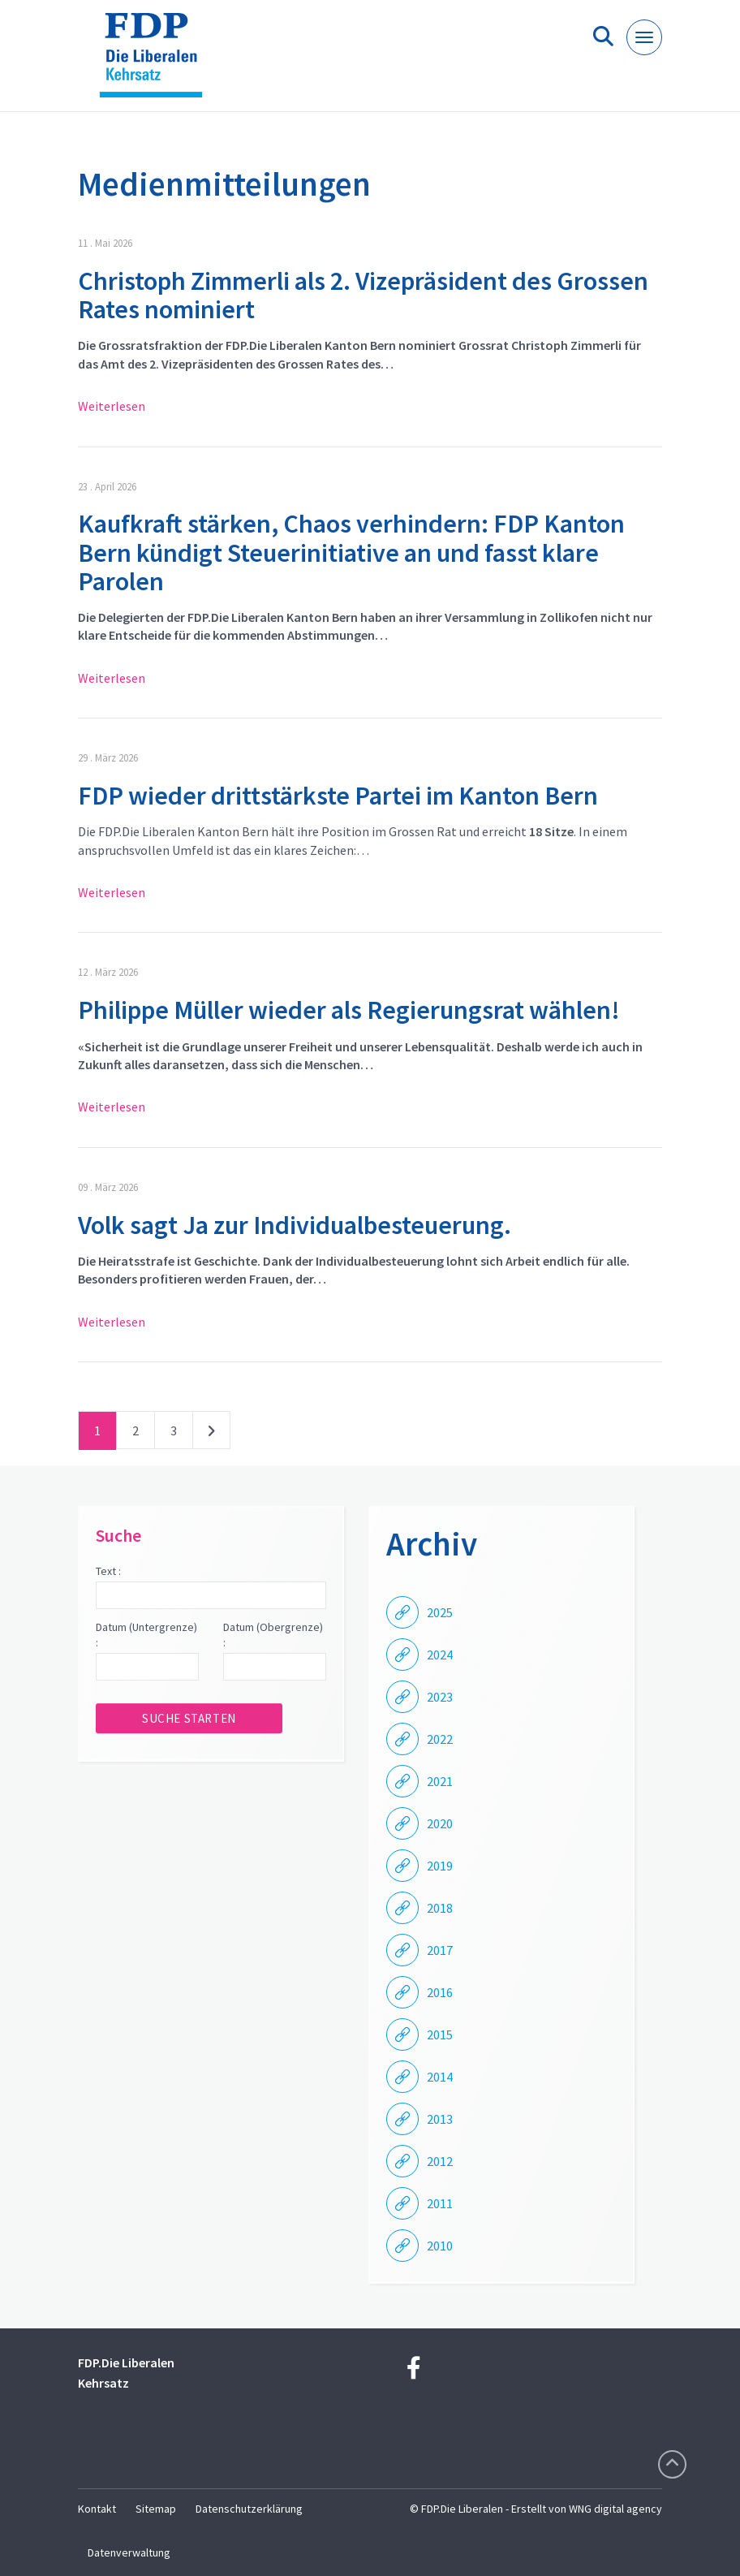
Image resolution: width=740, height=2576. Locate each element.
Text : (108, 1571)
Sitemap (156, 2508)
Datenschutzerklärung (249, 2508)
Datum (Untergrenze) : (146, 1635)
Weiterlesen (111, 406)
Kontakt (97, 2508)
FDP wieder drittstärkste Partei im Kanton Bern (338, 795)
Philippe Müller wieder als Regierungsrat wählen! (349, 1010)
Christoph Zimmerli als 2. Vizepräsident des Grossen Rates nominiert (363, 295)
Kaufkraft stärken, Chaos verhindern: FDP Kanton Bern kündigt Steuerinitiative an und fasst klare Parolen (351, 552)
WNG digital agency (615, 2508)
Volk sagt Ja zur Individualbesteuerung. (294, 1225)
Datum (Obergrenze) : (273, 1635)
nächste (211, 1434)
